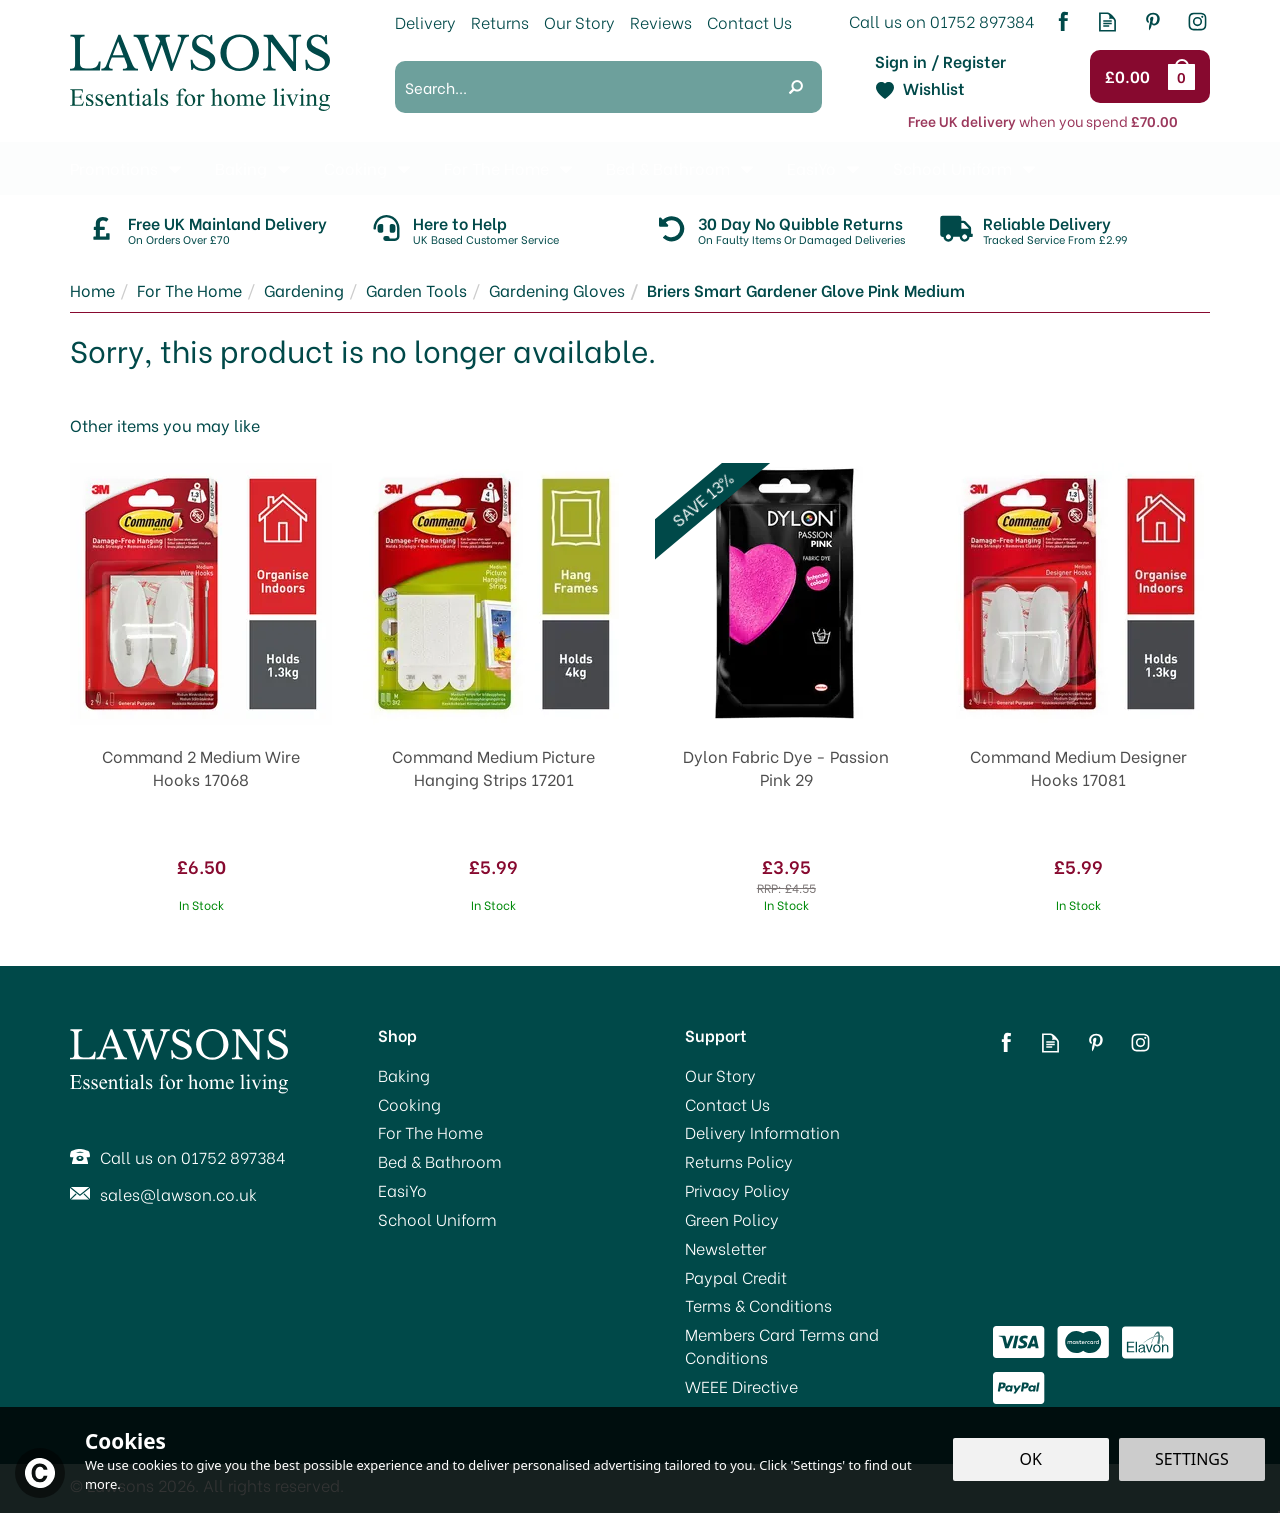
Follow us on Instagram (1197, 21)
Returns (500, 21)
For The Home (430, 1132)
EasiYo (402, 1190)
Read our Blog (1107, 21)
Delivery (425, 21)
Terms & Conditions (758, 1305)
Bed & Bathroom (440, 1161)
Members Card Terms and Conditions (782, 1345)
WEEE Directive (741, 1386)
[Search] (582, 87)
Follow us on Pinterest (1152, 21)
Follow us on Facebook (1062, 21)
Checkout (1130, 77)
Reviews (661, 21)
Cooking (409, 1104)
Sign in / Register (940, 61)
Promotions (114, 167)
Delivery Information (762, 1132)
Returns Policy (739, 1161)
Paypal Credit (736, 1277)
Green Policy (732, 1219)
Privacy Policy (737, 1190)
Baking (404, 1075)
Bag (1185, 76)
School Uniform (437, 1219)
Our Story (720, 1075)
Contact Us (727, 1104)
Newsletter (725, 1248)
